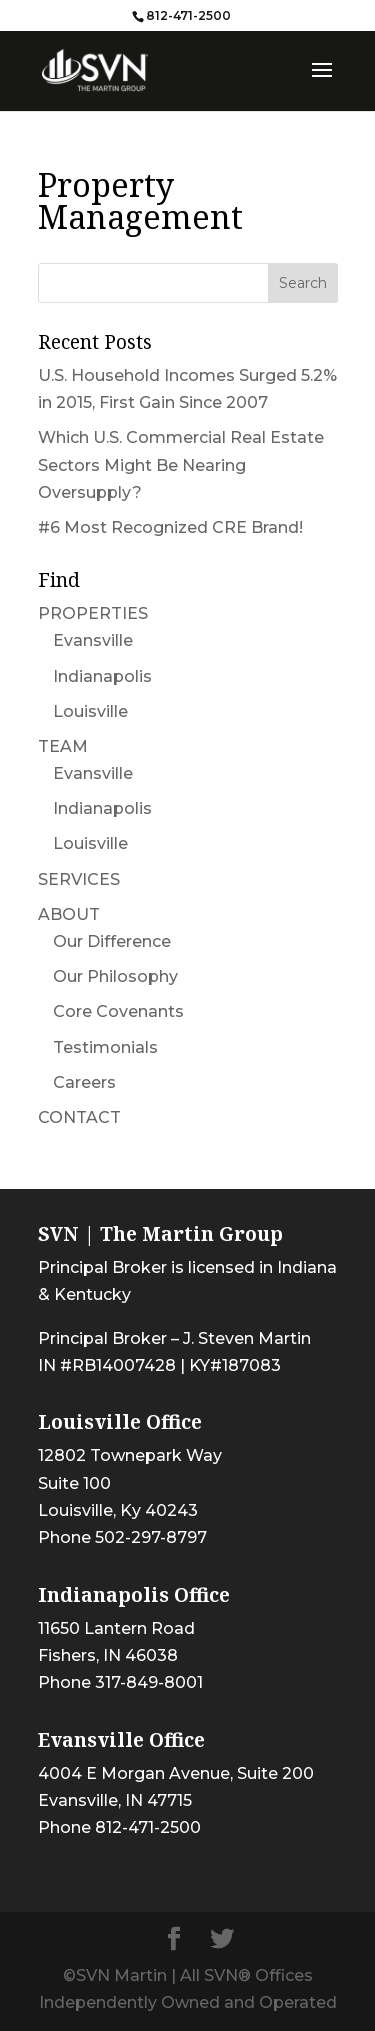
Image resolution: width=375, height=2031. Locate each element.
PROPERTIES (93, 613)
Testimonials (105, 1047)
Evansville (93, 640)
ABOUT (69, 914)
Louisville (90, 711)
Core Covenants (118, 1011)
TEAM (63, 746)
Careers (84, 1082)
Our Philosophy (115, 976)
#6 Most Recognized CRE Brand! (170, 527)
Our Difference (112, 941)
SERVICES (79, 879)
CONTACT (79, 1117)
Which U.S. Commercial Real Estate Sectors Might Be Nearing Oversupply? (181, 464)
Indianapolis (102, 676)
